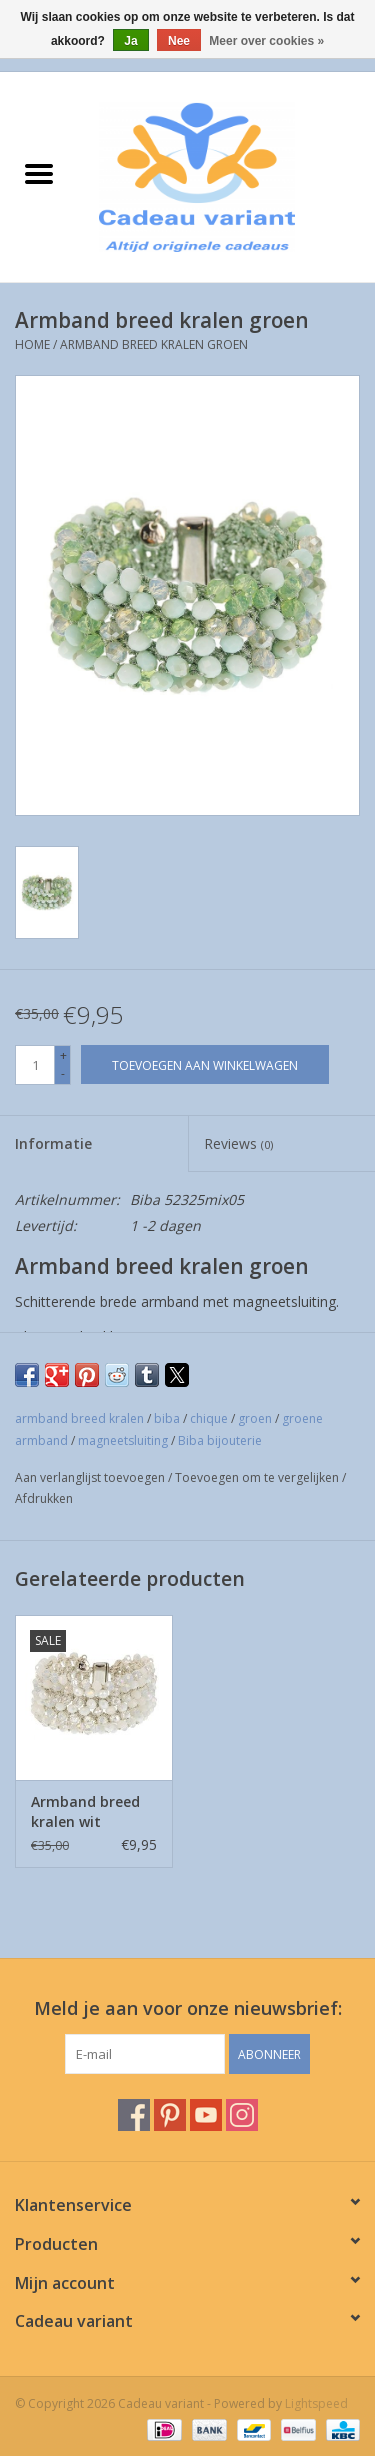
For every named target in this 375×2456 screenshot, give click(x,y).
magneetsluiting (123, 1440)
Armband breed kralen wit (85, 1811)
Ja (130, 41)
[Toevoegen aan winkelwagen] (205, 1064)
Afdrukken (44, 1498)
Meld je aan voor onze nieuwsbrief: (188, 2008)
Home (32, 344)
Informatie (53, 1143)
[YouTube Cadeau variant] (206, 2115)
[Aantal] (35, 1065)
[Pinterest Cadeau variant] (170, 2115)
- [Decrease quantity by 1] (63, 1073)
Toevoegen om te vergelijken (258, 1477)
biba (167, 1418)
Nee (179, 41)
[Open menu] (39, 173)
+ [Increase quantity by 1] (63, 1055)
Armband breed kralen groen (154, 344)
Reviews (238, 1143)
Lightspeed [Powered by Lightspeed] (316, 2403)
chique (209, 1418)
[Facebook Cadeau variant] (134, 2115)
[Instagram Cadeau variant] (242, 2115)
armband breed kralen (79, 1418)
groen (255, 1418)
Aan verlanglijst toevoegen (91, 1477)
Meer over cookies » (266, 41)
